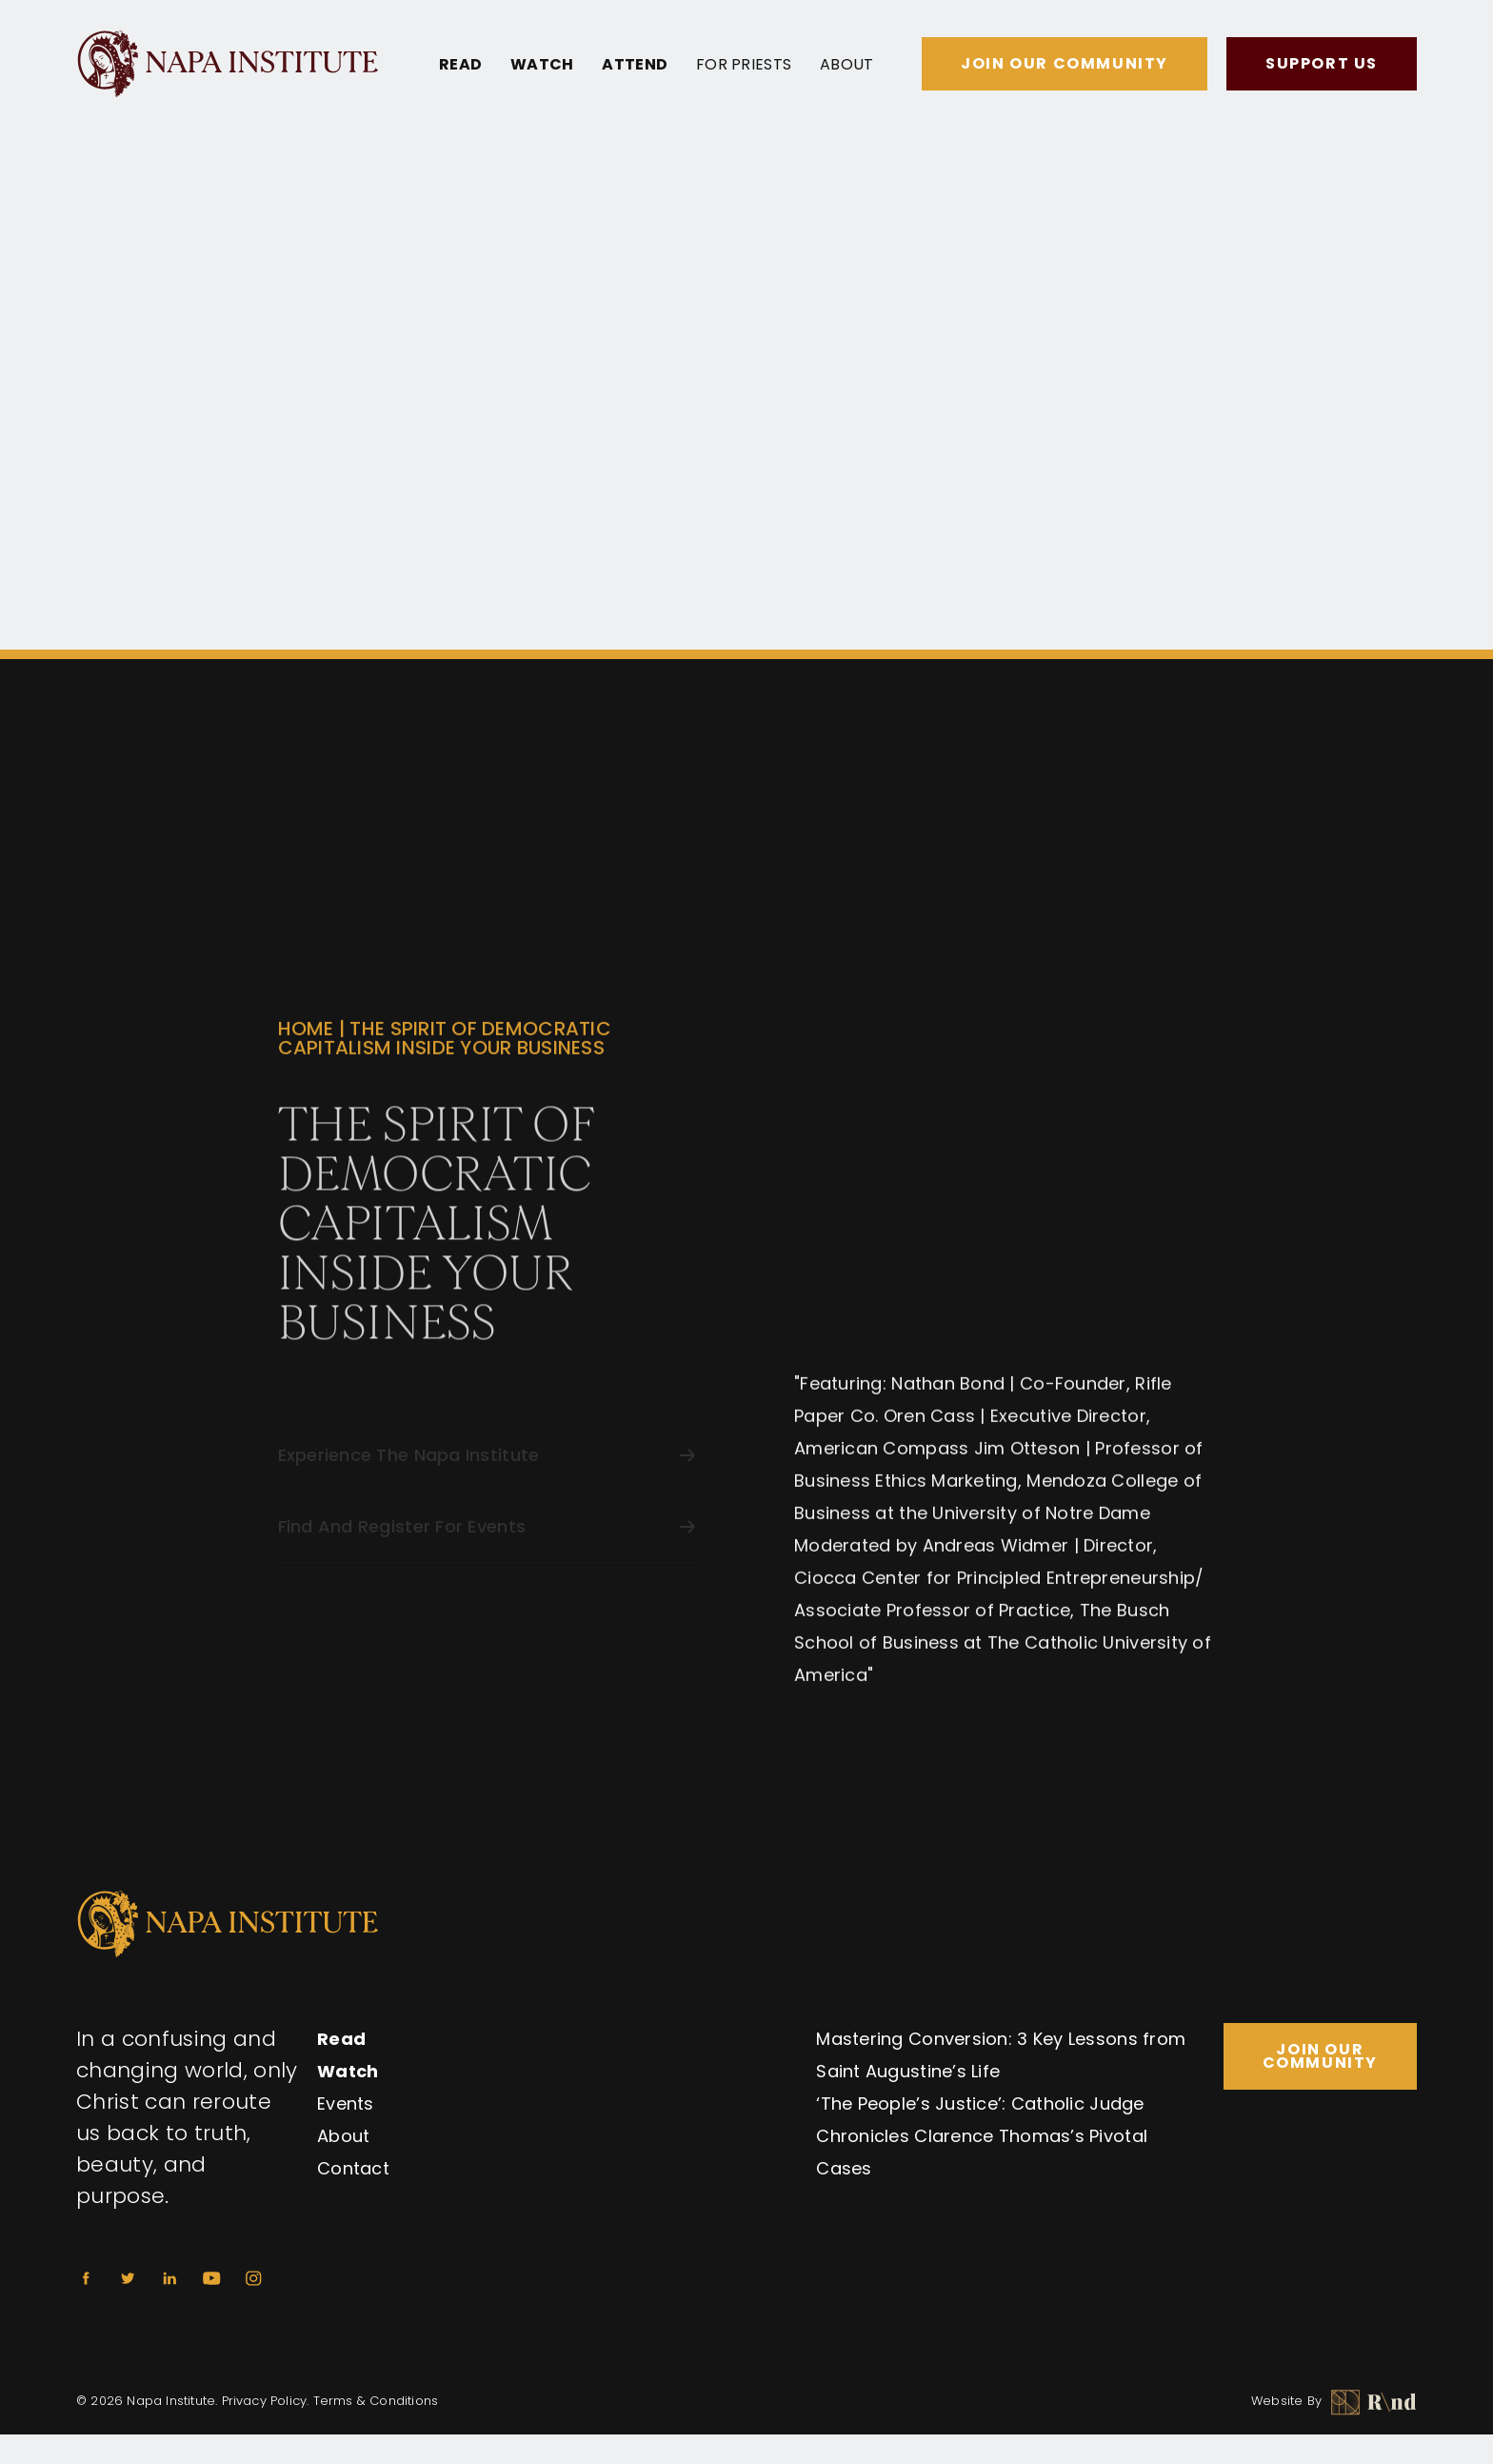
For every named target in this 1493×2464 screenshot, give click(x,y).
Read (460, 64)
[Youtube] (211, 2278)
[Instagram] (253, 2278)
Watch (541, 64)
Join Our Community (1064, 63)
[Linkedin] (169, 2278)
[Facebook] (85, 2278)
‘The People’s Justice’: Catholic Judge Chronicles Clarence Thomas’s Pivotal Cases (981, 2136)
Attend (634, 64)
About (846, 64)
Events (345, 2103)
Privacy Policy (265, 2401)
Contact (353, 2168)
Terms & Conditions (376, 2401)
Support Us (1321, 63)
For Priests (743, 64)
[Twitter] (127, 2278)
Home (306, 1039)
